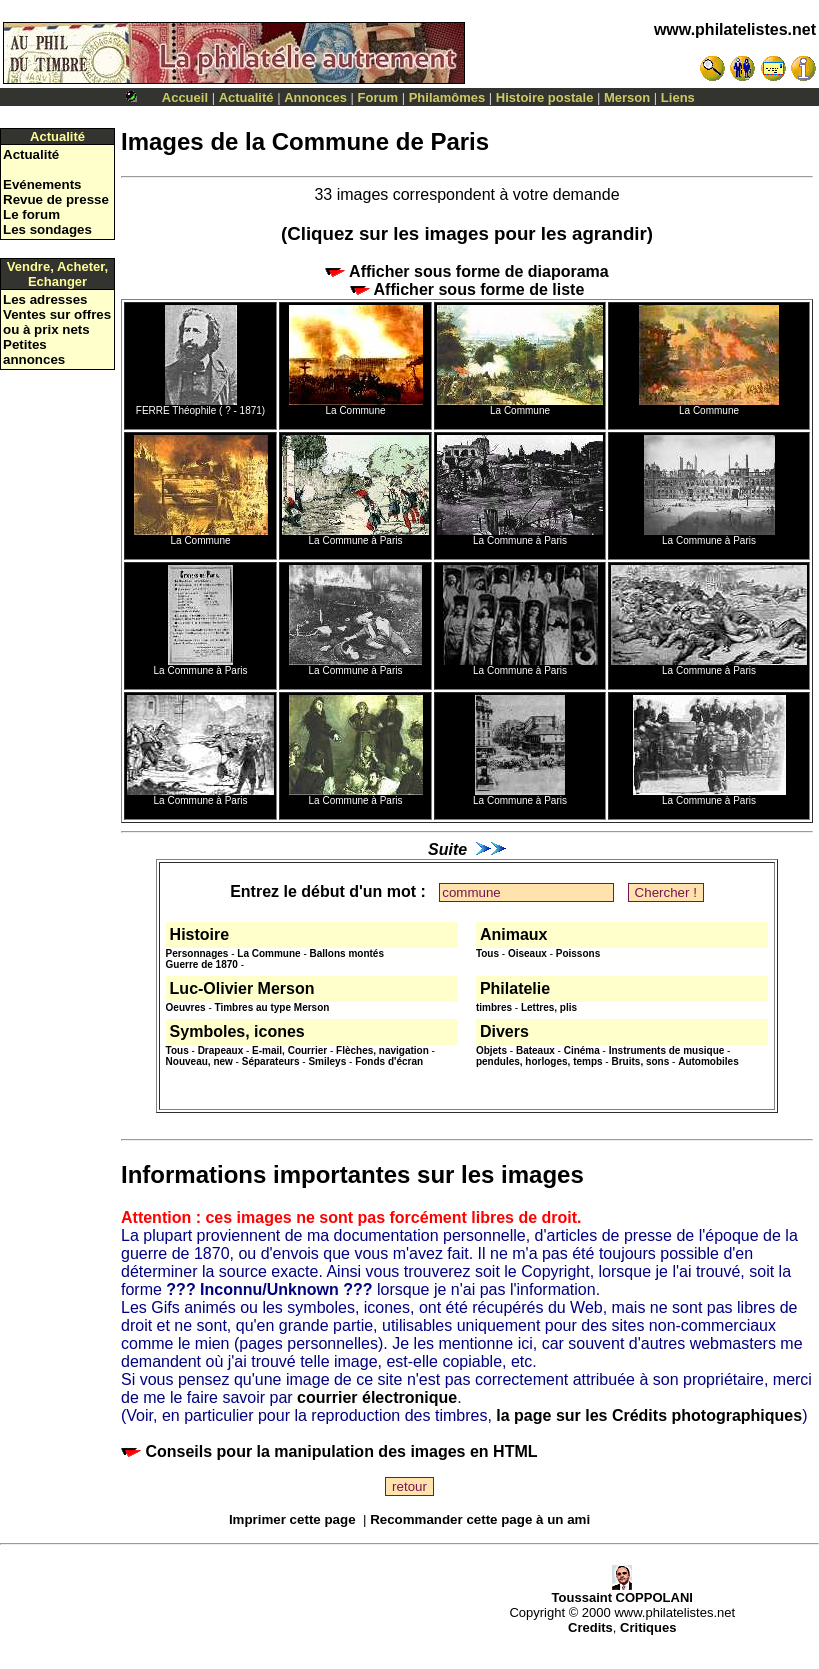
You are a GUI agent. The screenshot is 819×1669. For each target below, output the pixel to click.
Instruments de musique (667, 1050)
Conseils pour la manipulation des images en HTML (329, 1451)
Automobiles (708, 1061)
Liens (678, 97)
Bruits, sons (640, 1061)
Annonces (315, 97)
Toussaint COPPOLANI (622, 1591)
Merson (627, 97)
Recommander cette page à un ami (480, 1519)
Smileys (327, 1061)
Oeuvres (186, 1007)
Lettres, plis (549, 1007)
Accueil (185, 97)
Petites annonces (34, 352)
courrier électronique (377, 1397)
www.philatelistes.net (735, 29)
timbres (494, 1007)
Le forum (31, 214)
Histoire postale (545, 97)
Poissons (578, 953)
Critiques (648, 1627)
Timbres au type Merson (272, 1007)
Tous (487, 953)
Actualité (246, 97)
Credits (590, 1627)
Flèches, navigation (382, 1050)
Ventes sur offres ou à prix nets (57, 322)
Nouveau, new (199, 1061)
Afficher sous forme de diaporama (466, 271)
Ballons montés (347, 953)
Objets (491, 1050)
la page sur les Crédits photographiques (649, 1415)
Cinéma (582, 1050)
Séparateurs (271, 1061)
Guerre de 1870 (202, 964)
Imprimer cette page (292, 1519)
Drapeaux (221, 1050)
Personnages (197, 953)
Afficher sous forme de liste (467, 289)
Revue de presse (56, 199)
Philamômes (447, 97)
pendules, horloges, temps (539, 1061)
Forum (378, 97)
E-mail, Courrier (289, 1050)
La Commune (268, 953)
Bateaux (535, 1050)
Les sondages (47, 229)
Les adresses (45, 299)
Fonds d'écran (389, 1061)
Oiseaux (527, 953)
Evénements (42, 184)
